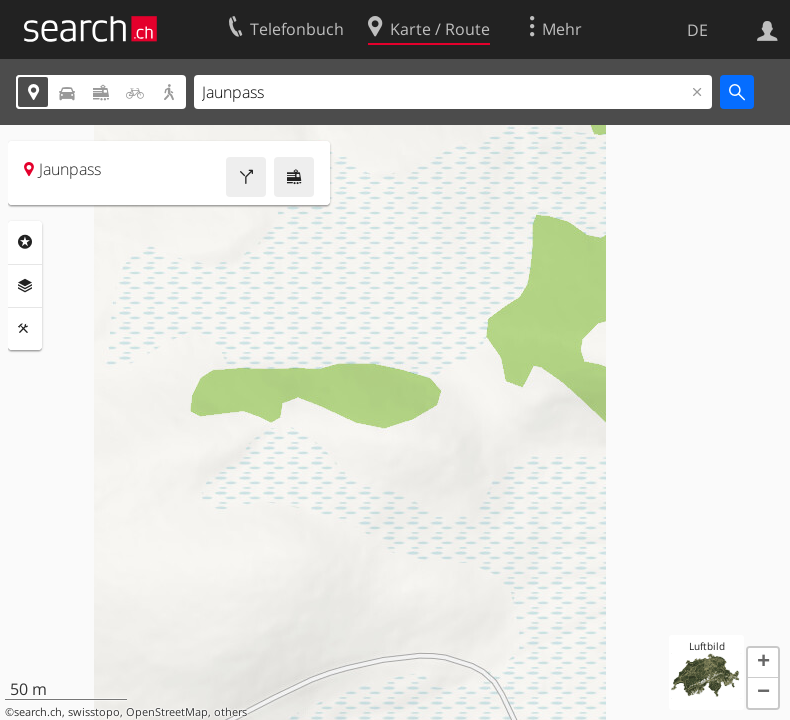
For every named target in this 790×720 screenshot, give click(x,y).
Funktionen (25, 329)
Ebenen (25, 286)
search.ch (38, 712)
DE (697, 30)
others (230, 712)
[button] (763, 663)
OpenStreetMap (167, 712)
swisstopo (94, 712)
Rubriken (25, 242)
